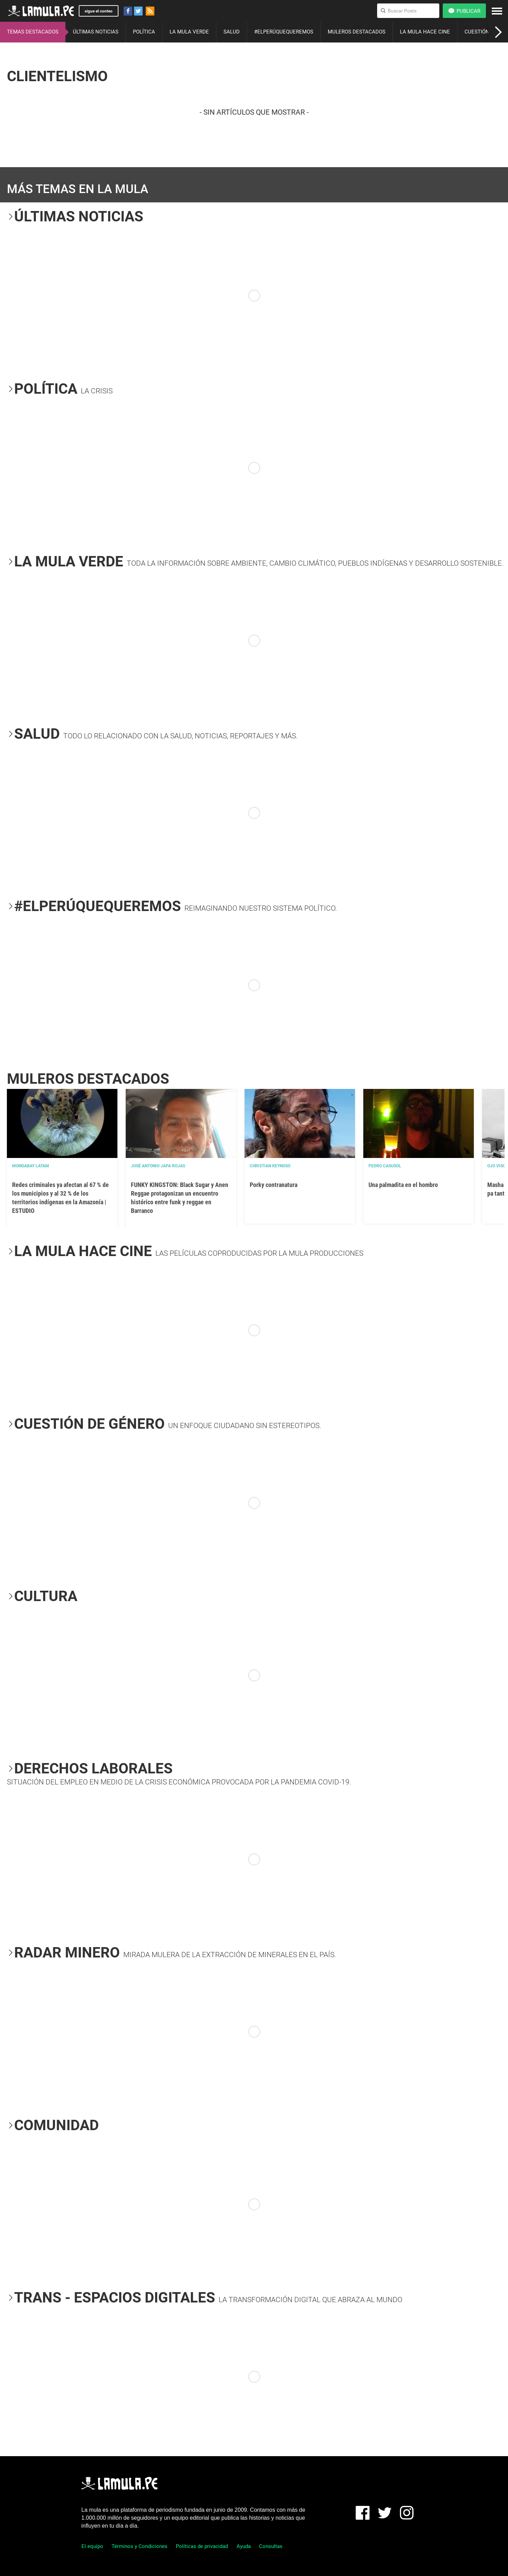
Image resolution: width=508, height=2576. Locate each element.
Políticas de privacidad (202, 2546)
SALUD (231, 32)
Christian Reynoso (270, 1165)
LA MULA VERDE (189, 32)
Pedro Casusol (384, 1165)
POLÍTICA (144, 32)
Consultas (270, 2546)
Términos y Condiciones (139, 2546)
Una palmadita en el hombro (403, 1184)
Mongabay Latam (30, 1165)
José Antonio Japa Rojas (158, 1165)
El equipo (92, 2546)
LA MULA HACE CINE (425, 32)
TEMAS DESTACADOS (32, 32)
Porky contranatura (273, 1184)
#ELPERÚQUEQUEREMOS (283, 32)
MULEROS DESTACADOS (356, 32)
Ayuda (244, 2546)
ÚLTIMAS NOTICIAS (95, 32)
